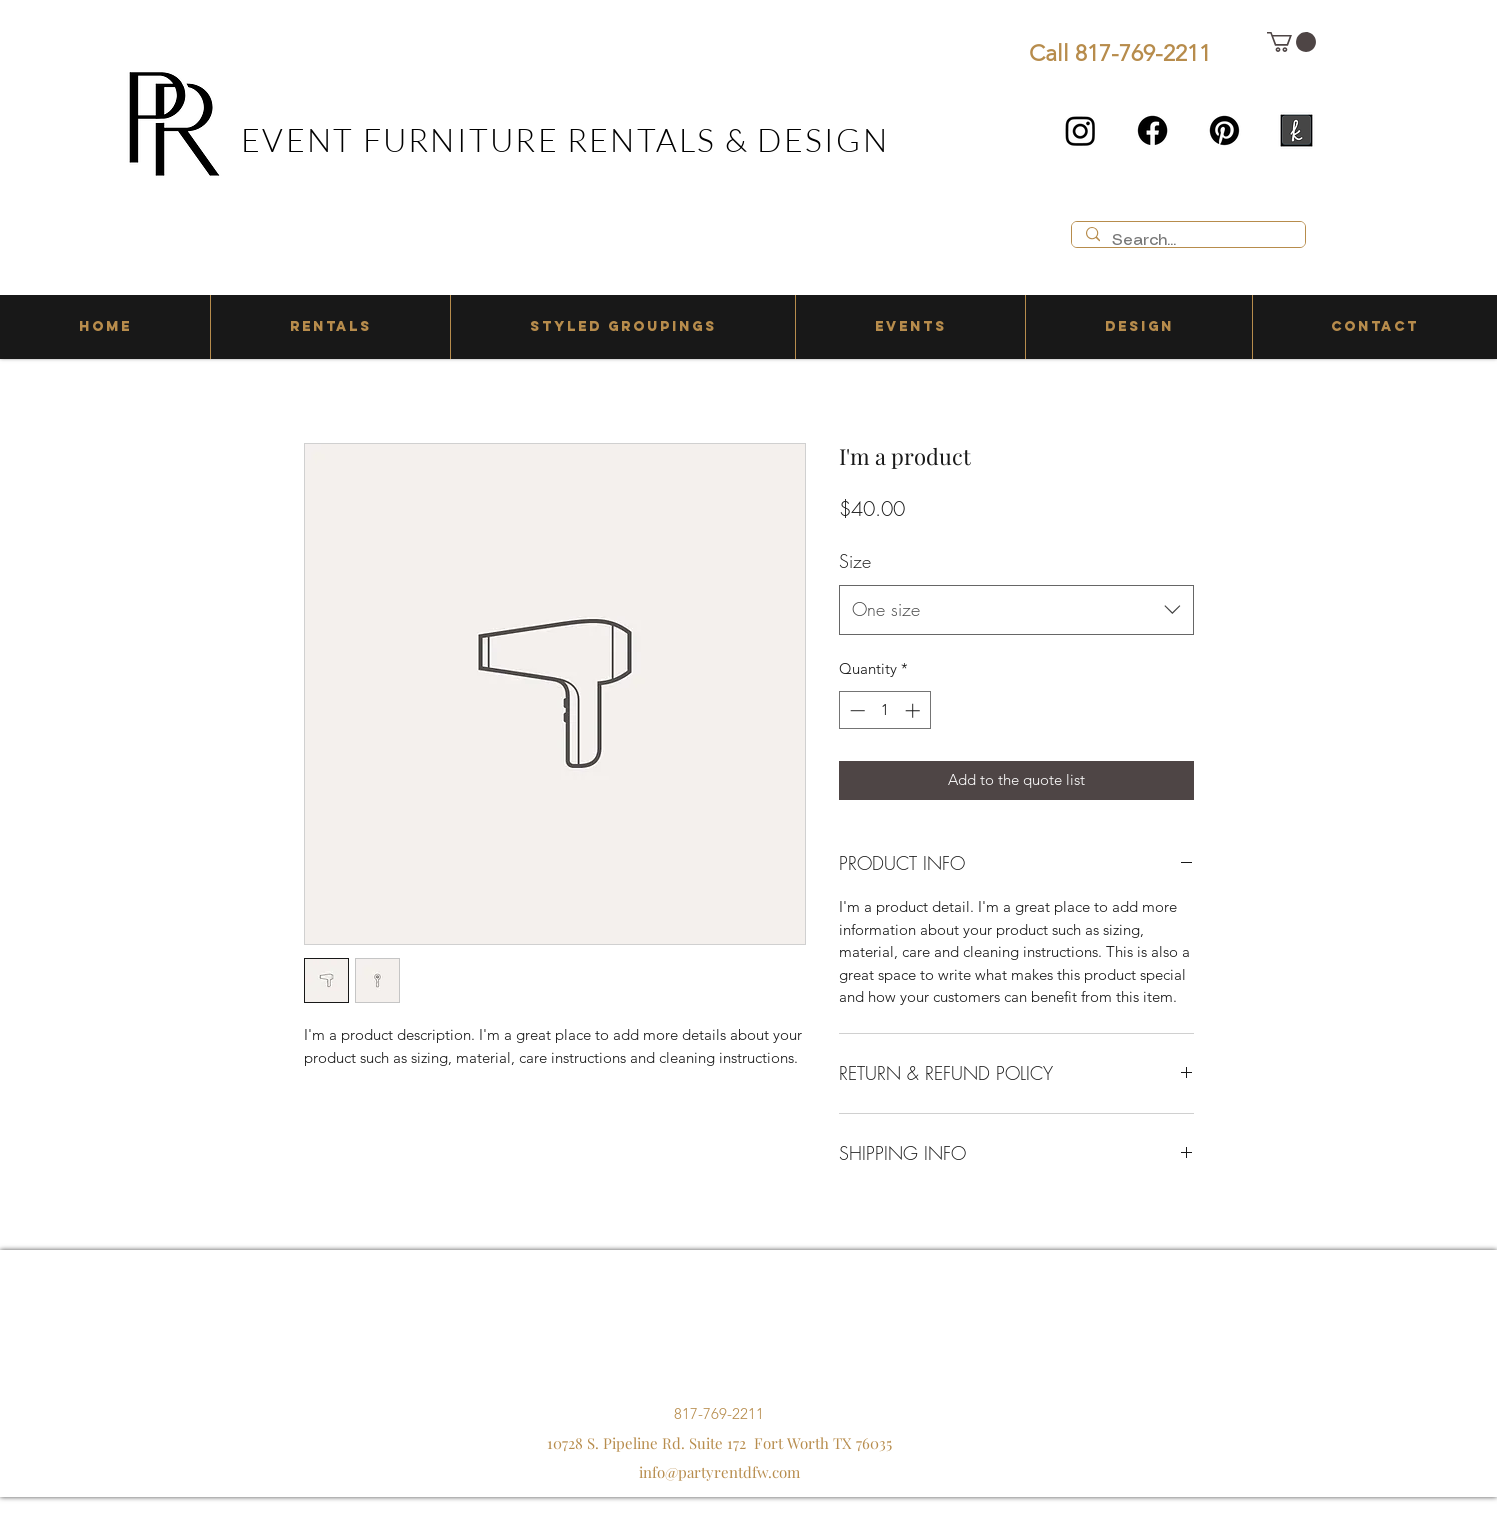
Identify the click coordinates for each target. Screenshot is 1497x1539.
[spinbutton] (884, 710)
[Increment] (914, 710)
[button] (1291, 42)
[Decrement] (855, 710)
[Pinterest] (1224, 130)
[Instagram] (1080, 130)
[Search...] (1187, 241)
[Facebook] (1152, 130)
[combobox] (1016, 610)
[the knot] (1296, 130)
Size (855, 561)
